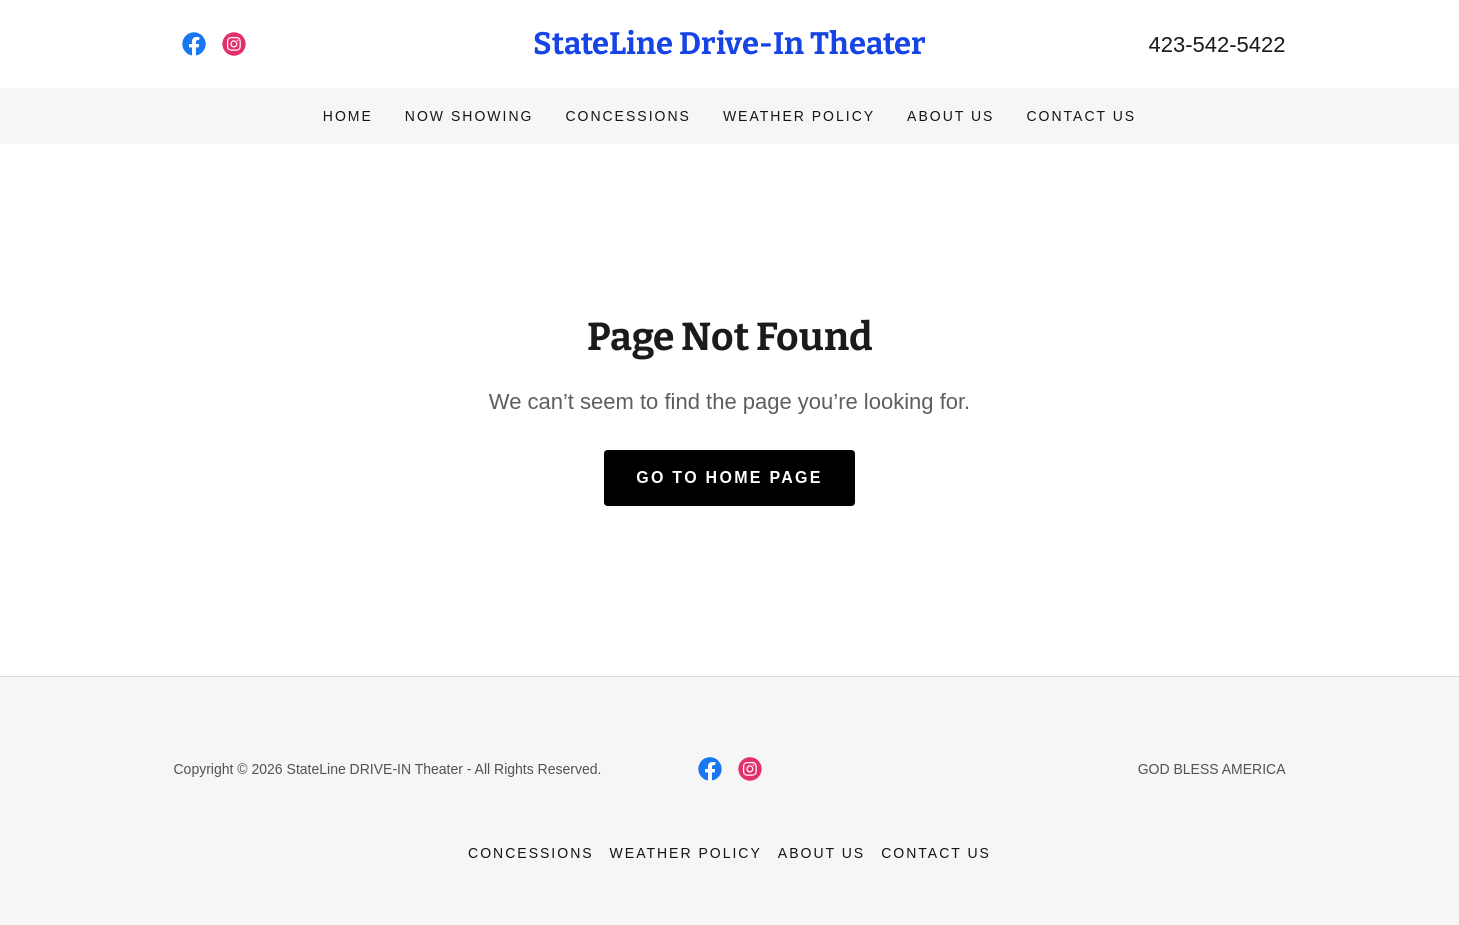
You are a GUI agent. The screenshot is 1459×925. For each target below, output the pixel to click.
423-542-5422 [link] (1216, 44)
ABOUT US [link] (950, 116)
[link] (194, 44)
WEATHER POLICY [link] (799, 116)
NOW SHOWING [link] (469, 116)
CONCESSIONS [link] (627, 116)
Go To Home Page (729, 477)
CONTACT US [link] (1081, 116)
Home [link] (348, 116)
